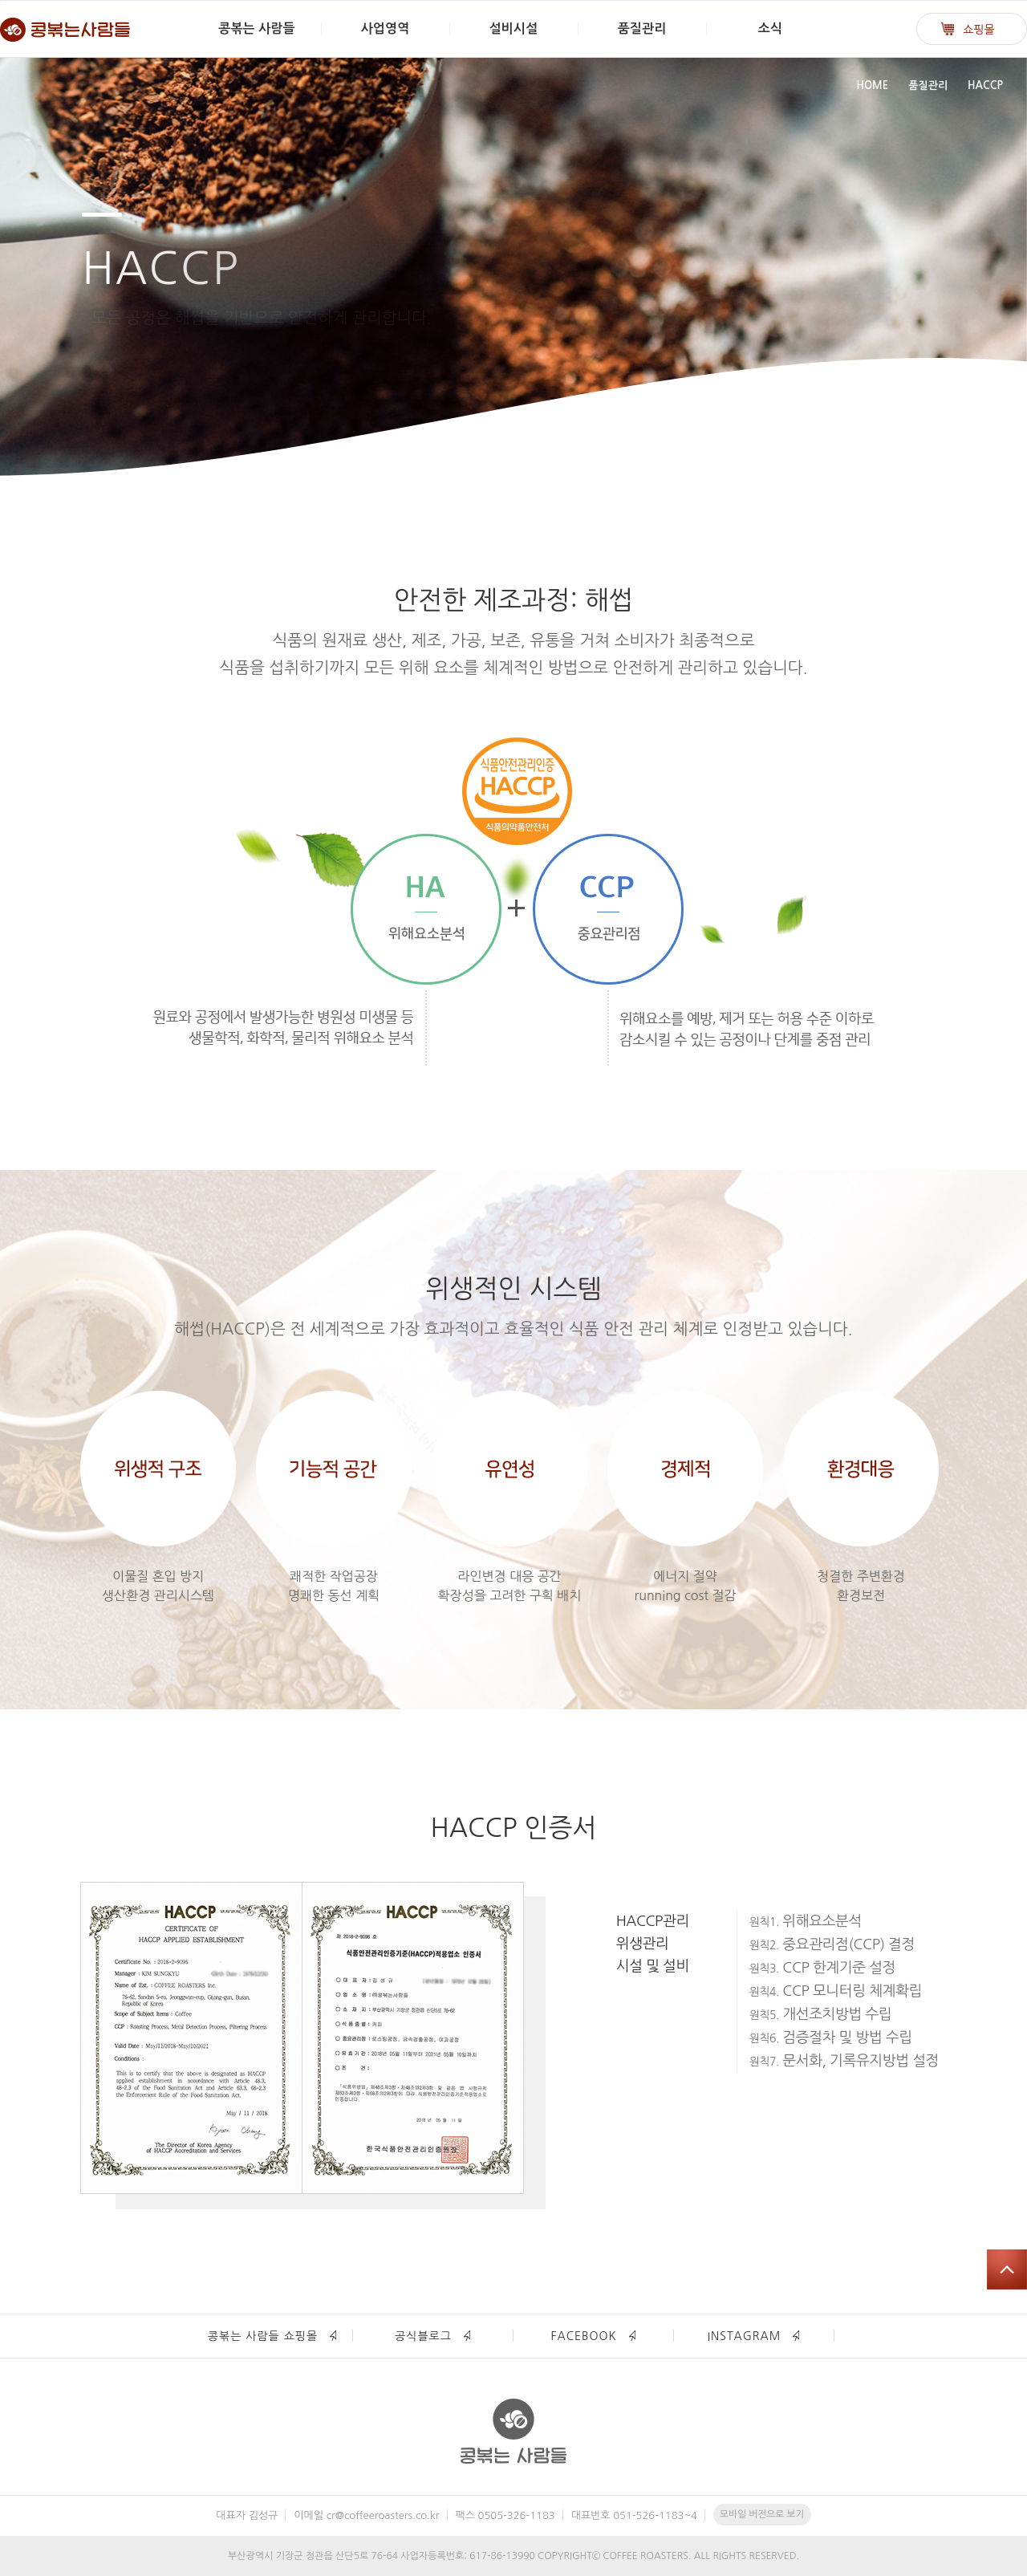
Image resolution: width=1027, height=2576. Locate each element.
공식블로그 (423, 2336)
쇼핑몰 (978, 29)
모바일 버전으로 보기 (762, 2514)
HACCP (985, 85)
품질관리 (642, 28)
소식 (770, 28)
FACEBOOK (583, 2336)
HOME (872, 85)
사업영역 (385, 28)
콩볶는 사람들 (256, 28)
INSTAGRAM (744, 2336)
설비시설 (513, 28)
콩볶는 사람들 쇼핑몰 (263, 2336)
